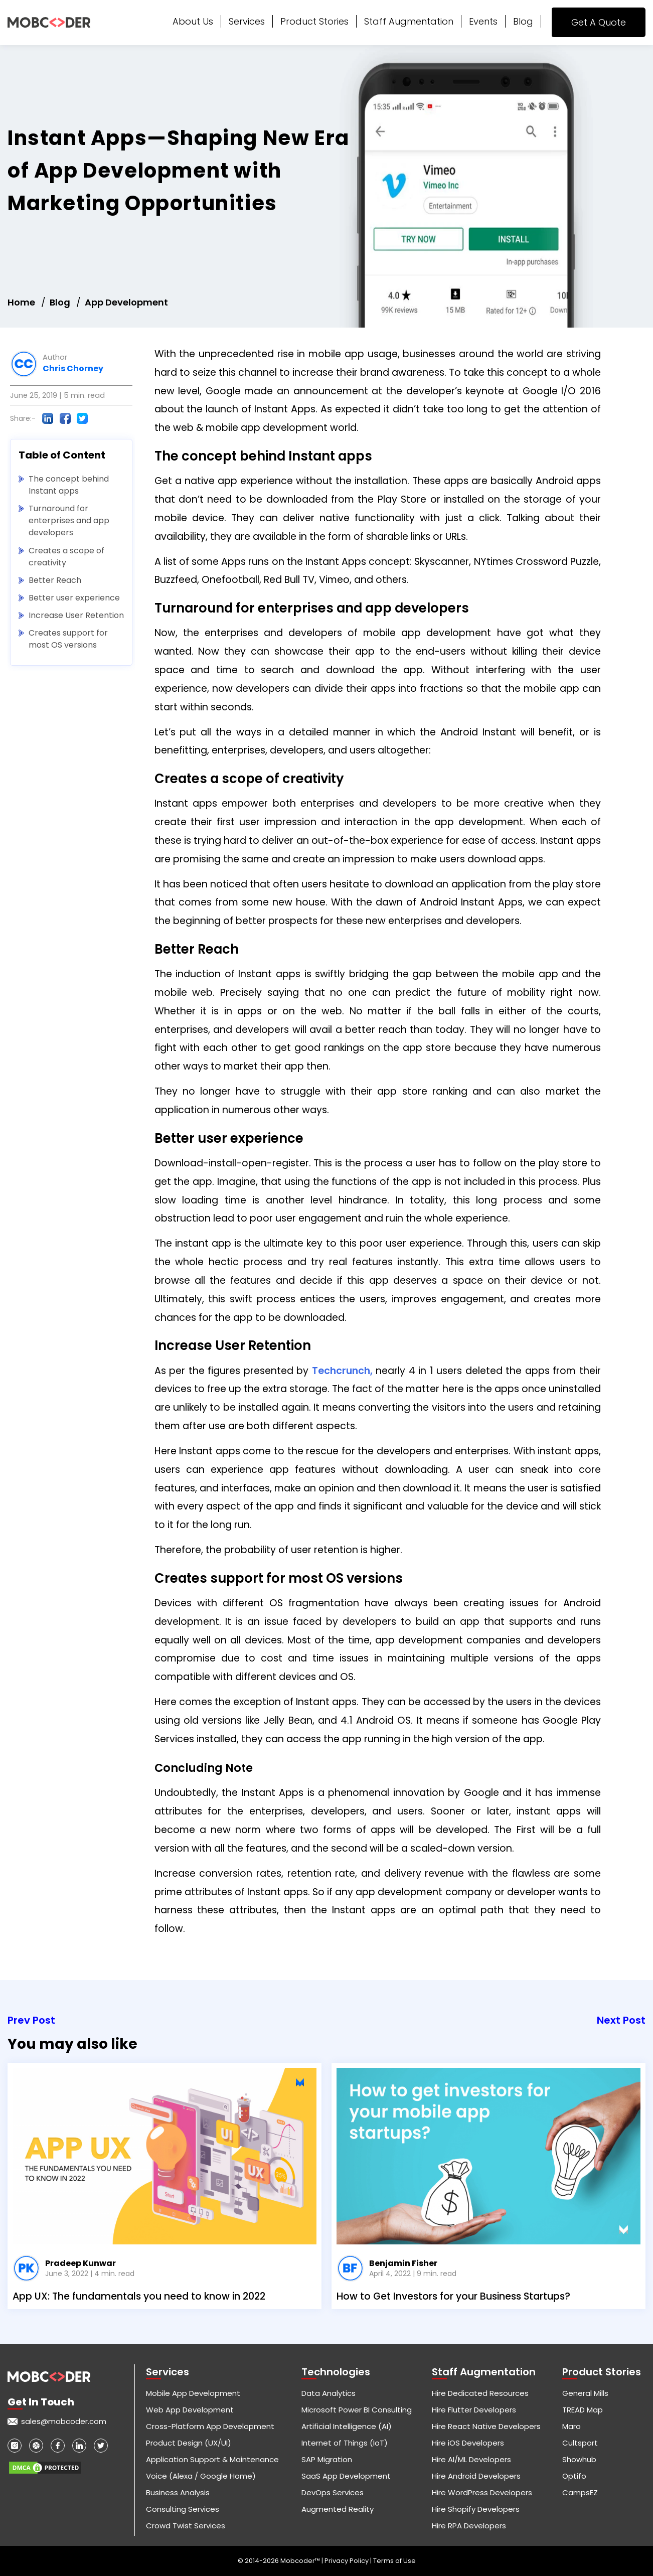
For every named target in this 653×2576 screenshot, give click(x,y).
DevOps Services (332, 2492)
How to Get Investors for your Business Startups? (453, 2296)
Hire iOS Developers (468, 2443)
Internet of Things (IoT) (344, 2443)
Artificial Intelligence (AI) (346, 2426)
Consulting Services (182, 2509)
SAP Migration (326, 2459)
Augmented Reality (337, 2509)
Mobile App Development (193, 2393)
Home (21, 302)
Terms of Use (394, 2560)
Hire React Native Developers (486, 2426)
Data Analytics (328, 2393)
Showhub (579, 2459)
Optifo (574, 2476)
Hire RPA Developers (469, 2525)
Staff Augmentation (408, 21)
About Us (193, 21)
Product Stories (314, 21)
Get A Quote (598, 22)
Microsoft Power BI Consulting (356, 2409)
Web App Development (190, 2409)
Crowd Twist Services (185, 2525)
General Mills (585, 2393)
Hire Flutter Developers (474, 2409)
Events (483, 21)
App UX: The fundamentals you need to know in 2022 (139, 2296)
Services (247, 21)
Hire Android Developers (476, 2476)
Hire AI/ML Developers (471, 2459)
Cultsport (580, 2443)
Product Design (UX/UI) (188, 2443)
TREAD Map (582, 2409)
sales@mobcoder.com (63, 2421)
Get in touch (41, 2402)
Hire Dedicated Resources (480, 2393)
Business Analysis (178, 2492)
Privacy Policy (347, 2560)
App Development (126, 302)
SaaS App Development (346, 2476)
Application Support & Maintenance (212, 2459)
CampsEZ (580, 2492)
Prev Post (31, 2020)
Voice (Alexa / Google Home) (201, 2476)
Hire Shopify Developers (476, 2509)
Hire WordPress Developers (482, 2492)
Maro (571, 2426)
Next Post (621, 2020)
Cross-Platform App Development (210, 2426)
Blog (523, 21)
